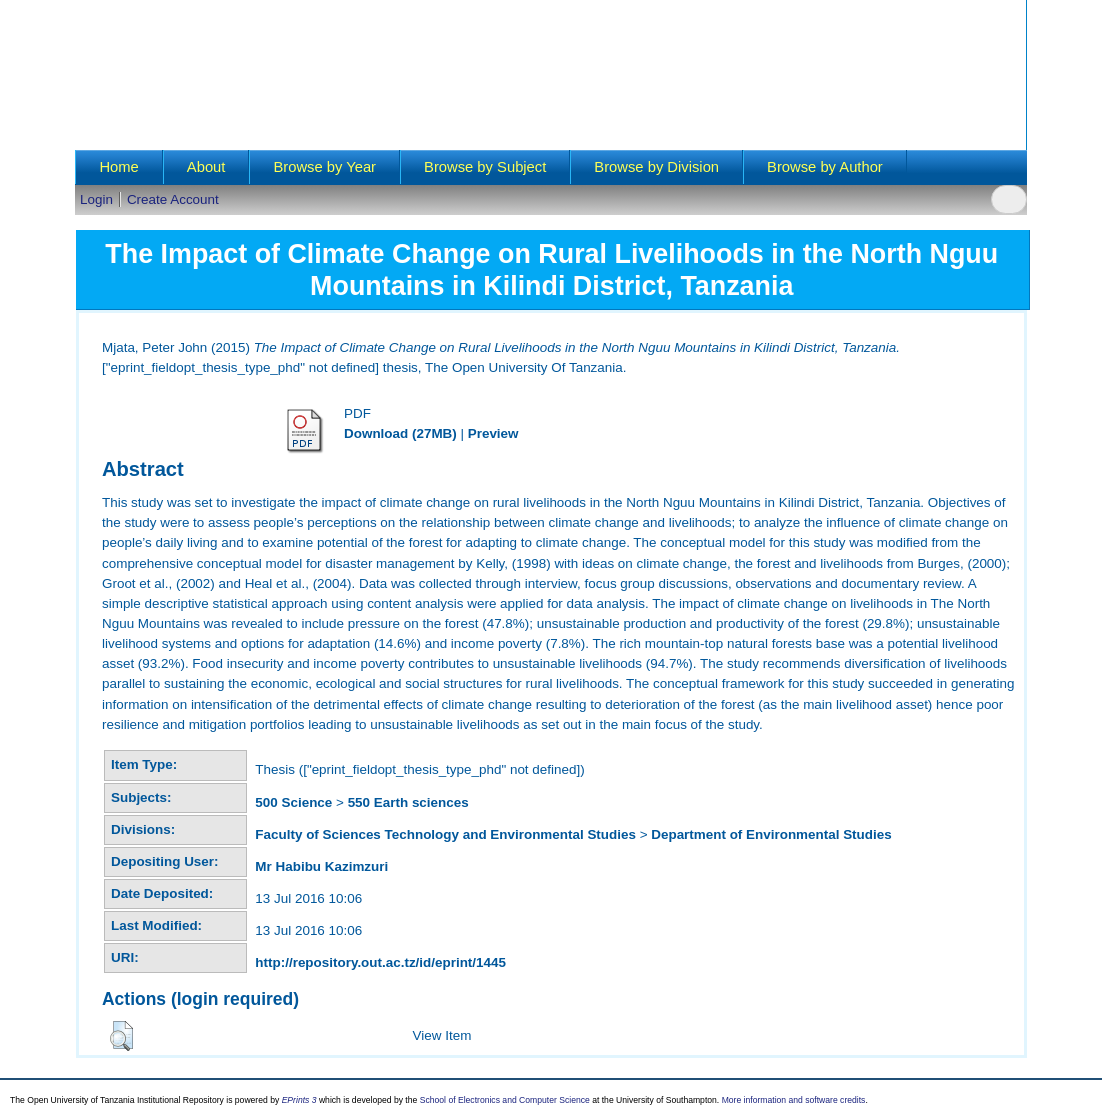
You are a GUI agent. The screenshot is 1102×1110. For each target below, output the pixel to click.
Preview (493, 433)
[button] (121, 1036)
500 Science (293, 802)
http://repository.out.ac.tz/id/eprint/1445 (380, 962)
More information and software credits (794, 1100)
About (206, 167)
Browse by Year (324, 167)
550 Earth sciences (408, 802)
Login (96, 199)
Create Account (173, 199)
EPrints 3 (299, 1100)
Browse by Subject (485, 167)
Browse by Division (656, 167)
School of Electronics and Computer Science (505, 1100)
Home (118, 167)
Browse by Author (825, 167)
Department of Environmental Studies (771, 834)
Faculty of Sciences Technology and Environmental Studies (445, 834)
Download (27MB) (400, 433)
